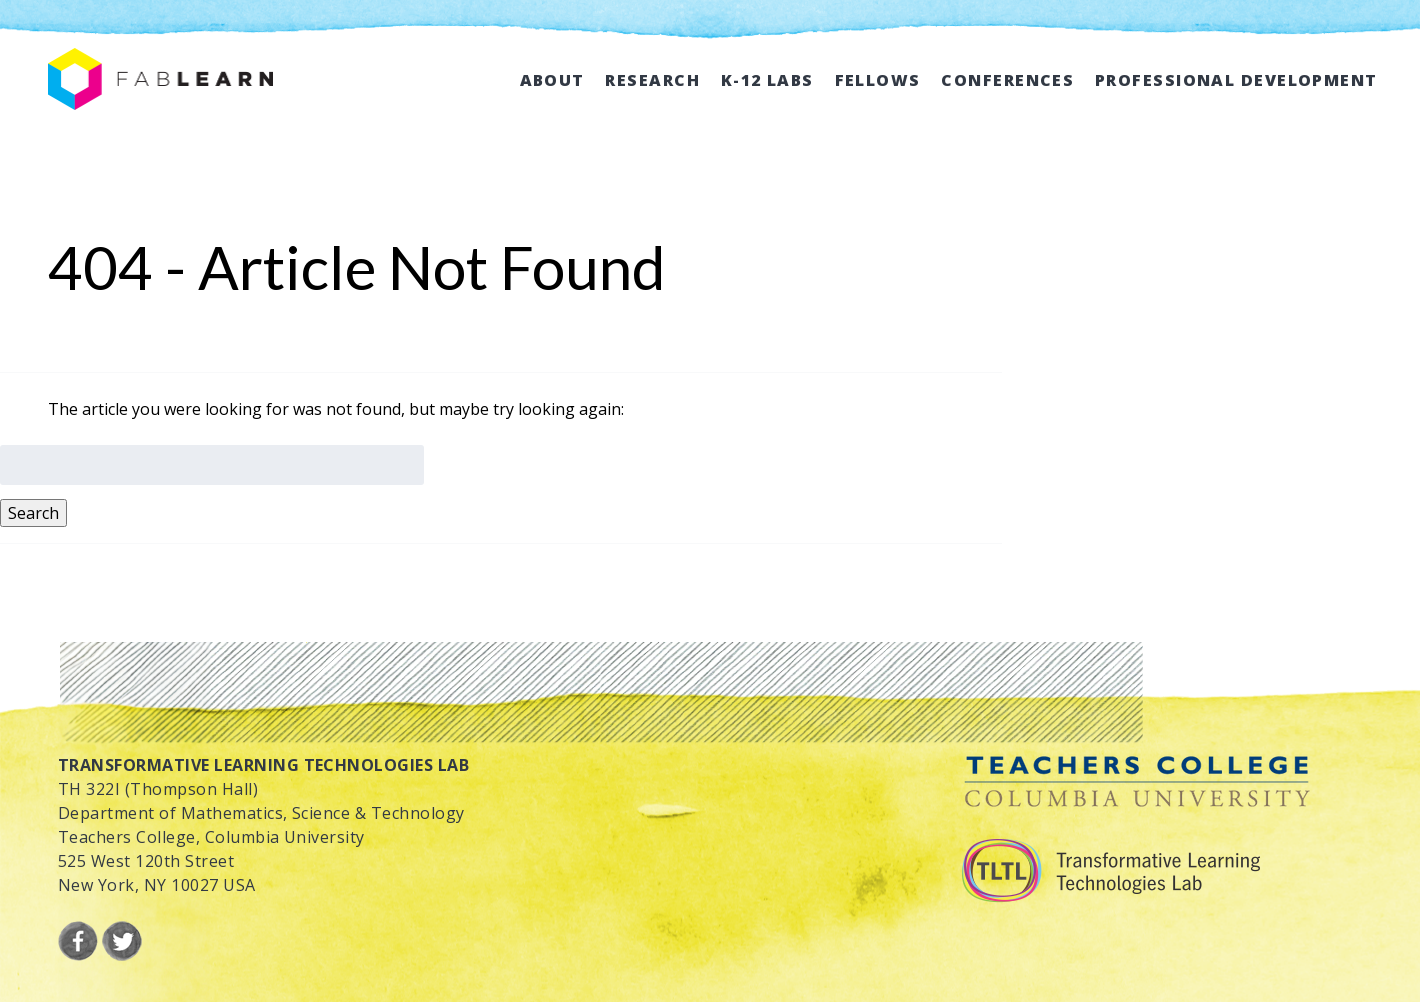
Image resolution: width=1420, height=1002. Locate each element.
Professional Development (1236, 80)
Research (652, 80)
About (552, 80)
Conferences (1007, 80)
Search (33, 513)
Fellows (878, 80)
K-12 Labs (767, 80)
